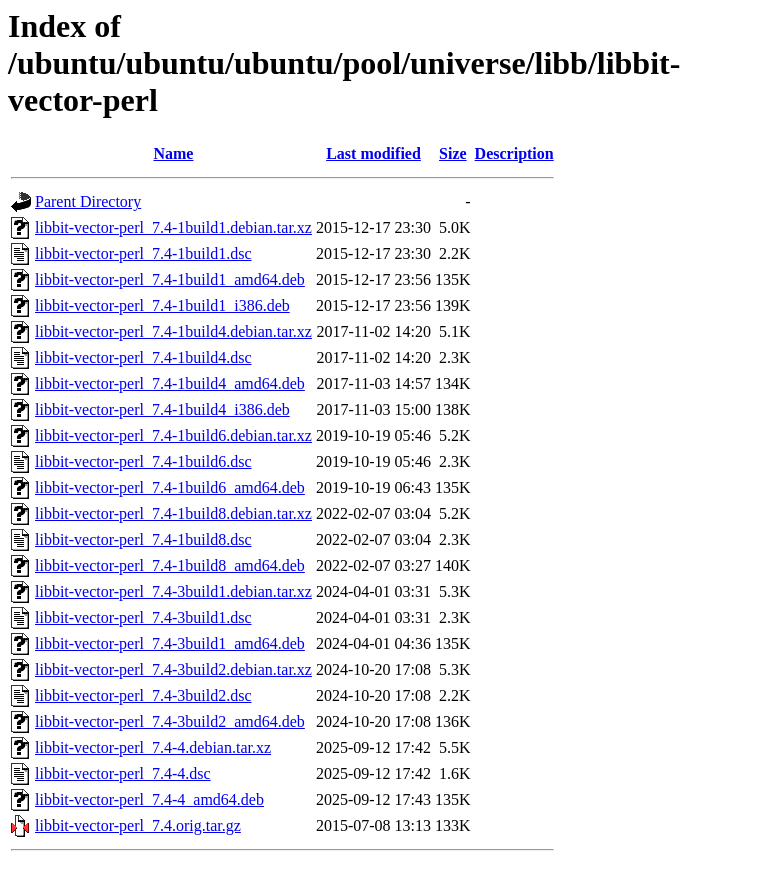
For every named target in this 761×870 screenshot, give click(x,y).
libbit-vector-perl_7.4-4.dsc (123, 773)
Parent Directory (88, 201)
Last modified (373, 153)
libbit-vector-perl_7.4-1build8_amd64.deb (170, 565)
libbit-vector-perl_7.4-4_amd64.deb (149, 799)
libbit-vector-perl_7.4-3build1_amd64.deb (170, 643)
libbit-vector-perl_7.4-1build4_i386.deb (162, 409)
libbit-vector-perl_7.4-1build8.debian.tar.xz (173, 513)
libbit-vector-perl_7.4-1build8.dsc (143, 539)
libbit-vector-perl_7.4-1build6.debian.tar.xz (173, 435)
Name (173, 153)
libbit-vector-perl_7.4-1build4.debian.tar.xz (173, 331)
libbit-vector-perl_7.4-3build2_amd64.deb (170, 721)
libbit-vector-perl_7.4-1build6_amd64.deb (170, 487)
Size (453, 153)
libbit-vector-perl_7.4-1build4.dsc (143, 357)
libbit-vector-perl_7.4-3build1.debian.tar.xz (173, 591)
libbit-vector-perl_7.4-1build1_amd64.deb (170, 279)
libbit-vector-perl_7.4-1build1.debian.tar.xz (173, 227)
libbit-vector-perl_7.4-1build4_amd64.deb (170, 383)
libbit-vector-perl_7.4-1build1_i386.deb (162, 305)
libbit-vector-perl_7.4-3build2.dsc (143, 695)
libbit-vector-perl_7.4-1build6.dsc (143, 461)
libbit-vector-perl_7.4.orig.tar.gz (138, 825)
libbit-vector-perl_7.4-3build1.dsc (143, 617)
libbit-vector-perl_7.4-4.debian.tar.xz (153, 747)
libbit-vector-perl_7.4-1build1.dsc (143, 253)
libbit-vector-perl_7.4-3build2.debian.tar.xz (173, 669)
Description (514, 153)
